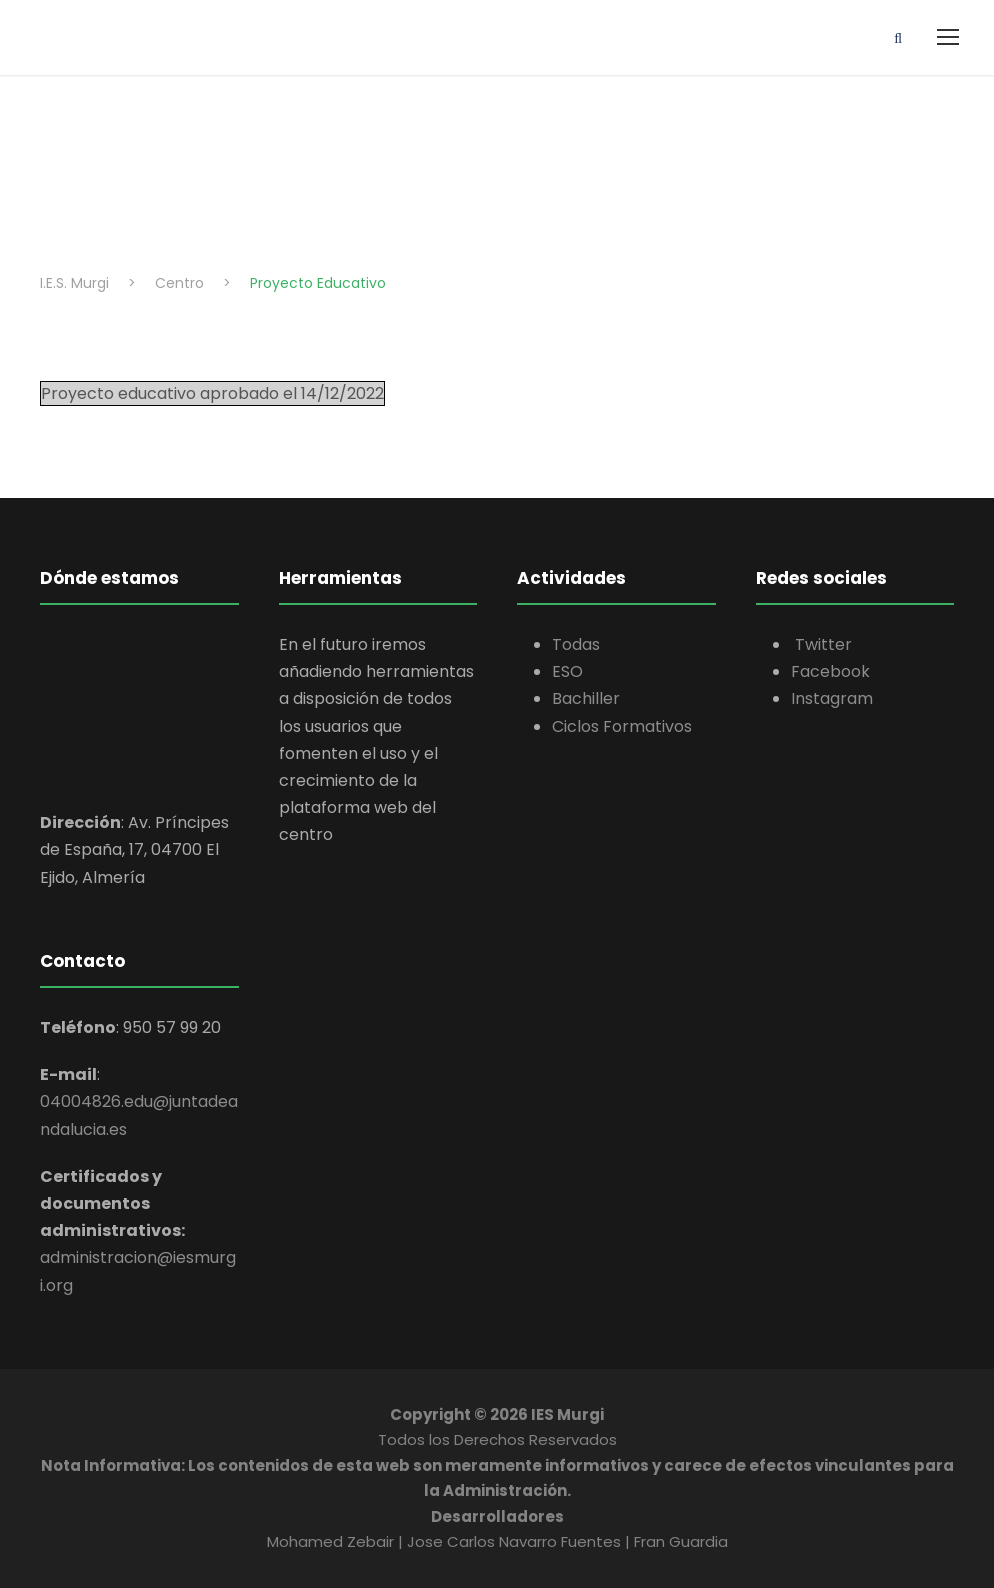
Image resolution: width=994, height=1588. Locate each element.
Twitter (821, 644)
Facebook (830, 671)
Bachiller (586, 698)
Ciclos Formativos (622, 726)
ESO (567, 671)
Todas (576, 644)
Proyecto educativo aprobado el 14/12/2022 (212, 393)
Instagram (832, 698)
